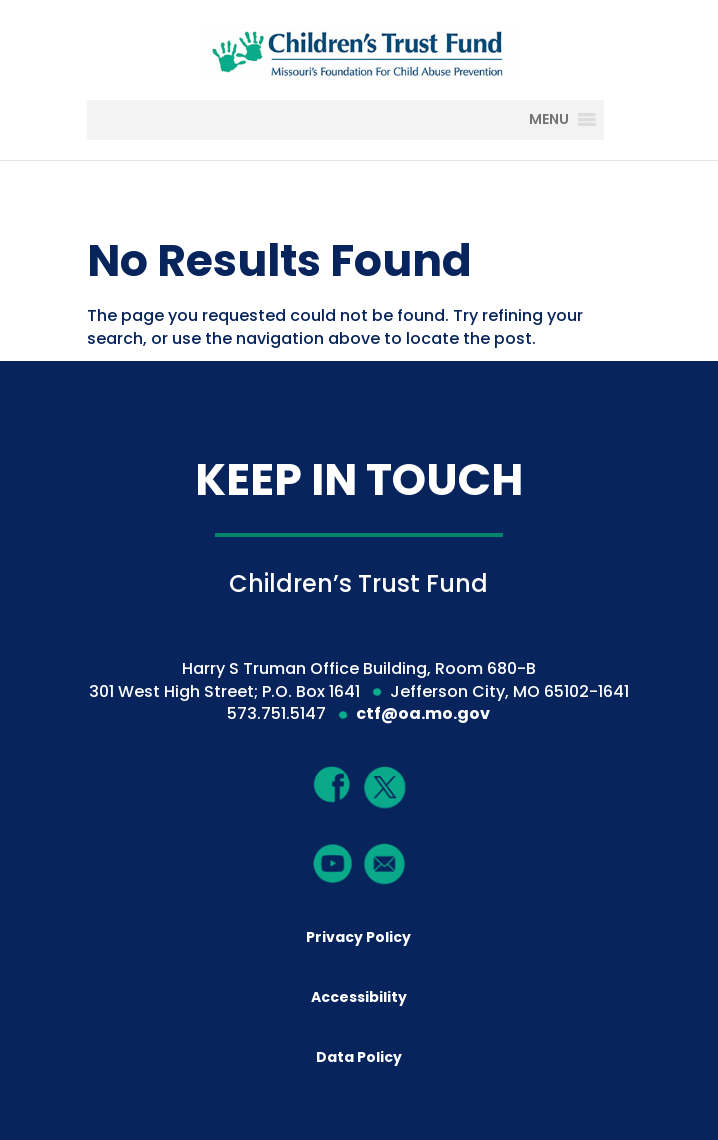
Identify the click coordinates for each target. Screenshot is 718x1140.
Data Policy (359, 1057)
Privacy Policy (358, 937)
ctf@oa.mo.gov (423, 713)
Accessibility (359, 997)
